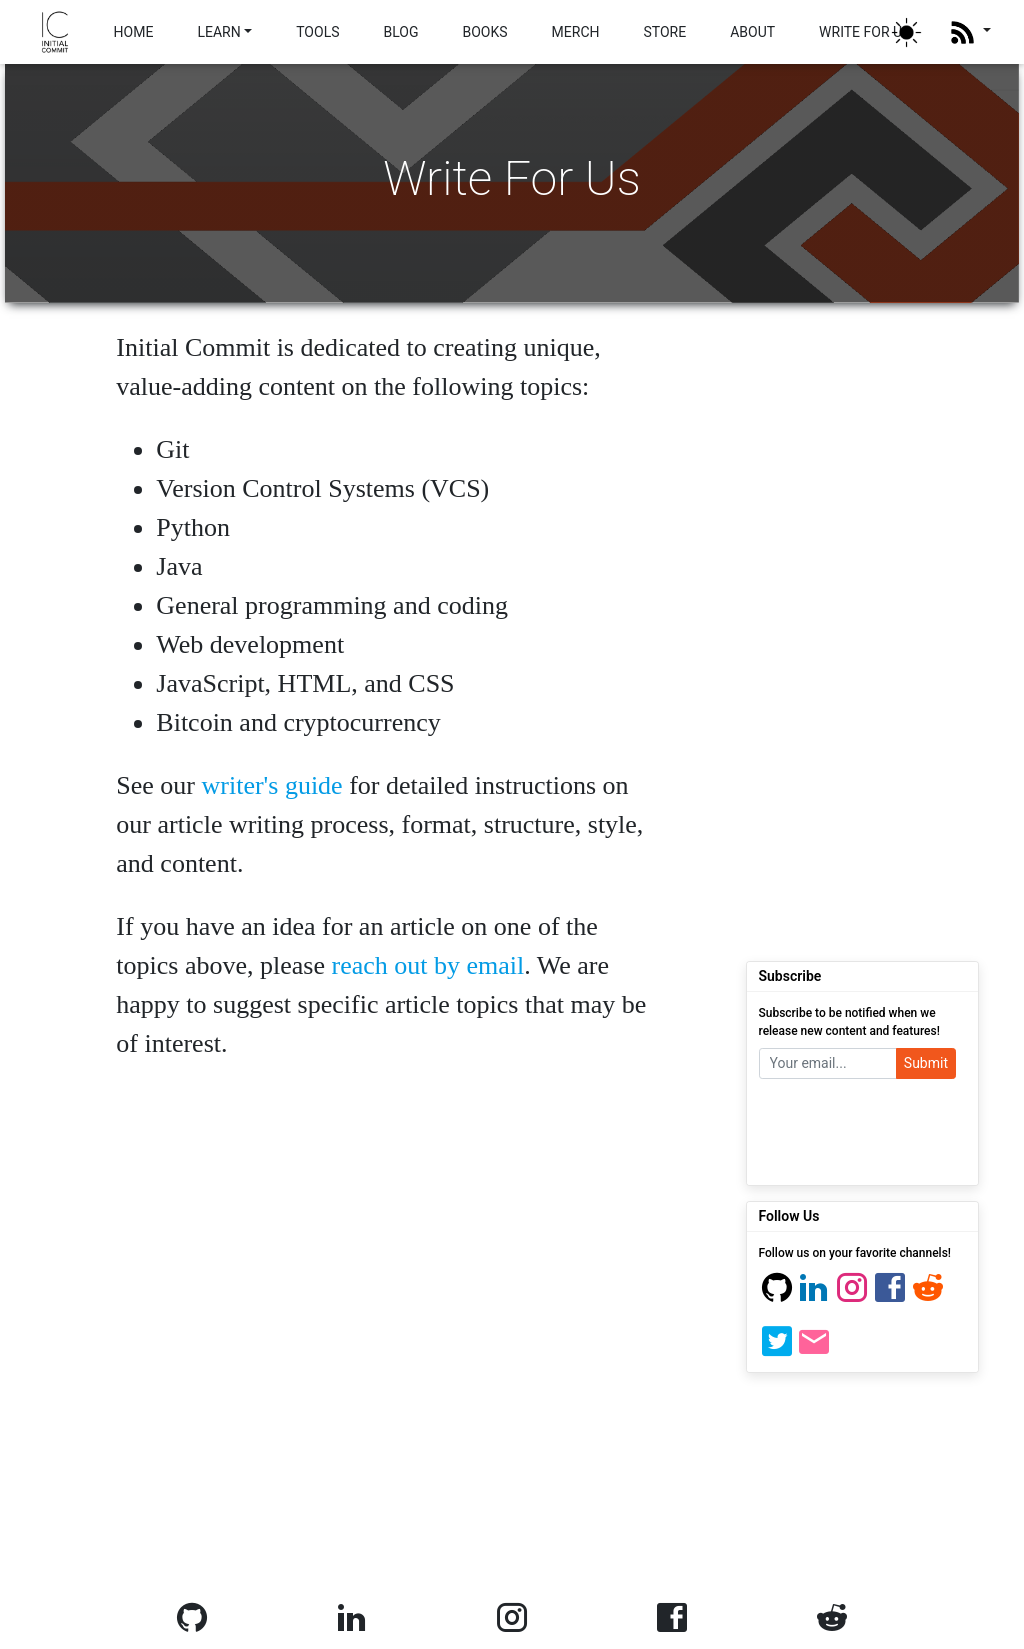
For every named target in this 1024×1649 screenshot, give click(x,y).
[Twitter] (777, 1351)
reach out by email (427, 965)
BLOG (400, 32)
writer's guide (272, 785)
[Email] (814, 1351)
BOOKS (484, 32)
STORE (664, 32)
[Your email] (828, 1063)
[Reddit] (928, 1297)
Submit (926, 1063)
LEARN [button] (218, 32)
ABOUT (752, 32)
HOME (134, 32)
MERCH (576, 32)
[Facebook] (890, 1297)
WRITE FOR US (864, 32)
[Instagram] (852, 1297)
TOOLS (317, 32)
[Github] (777, 1297)
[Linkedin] (814, 1297)
